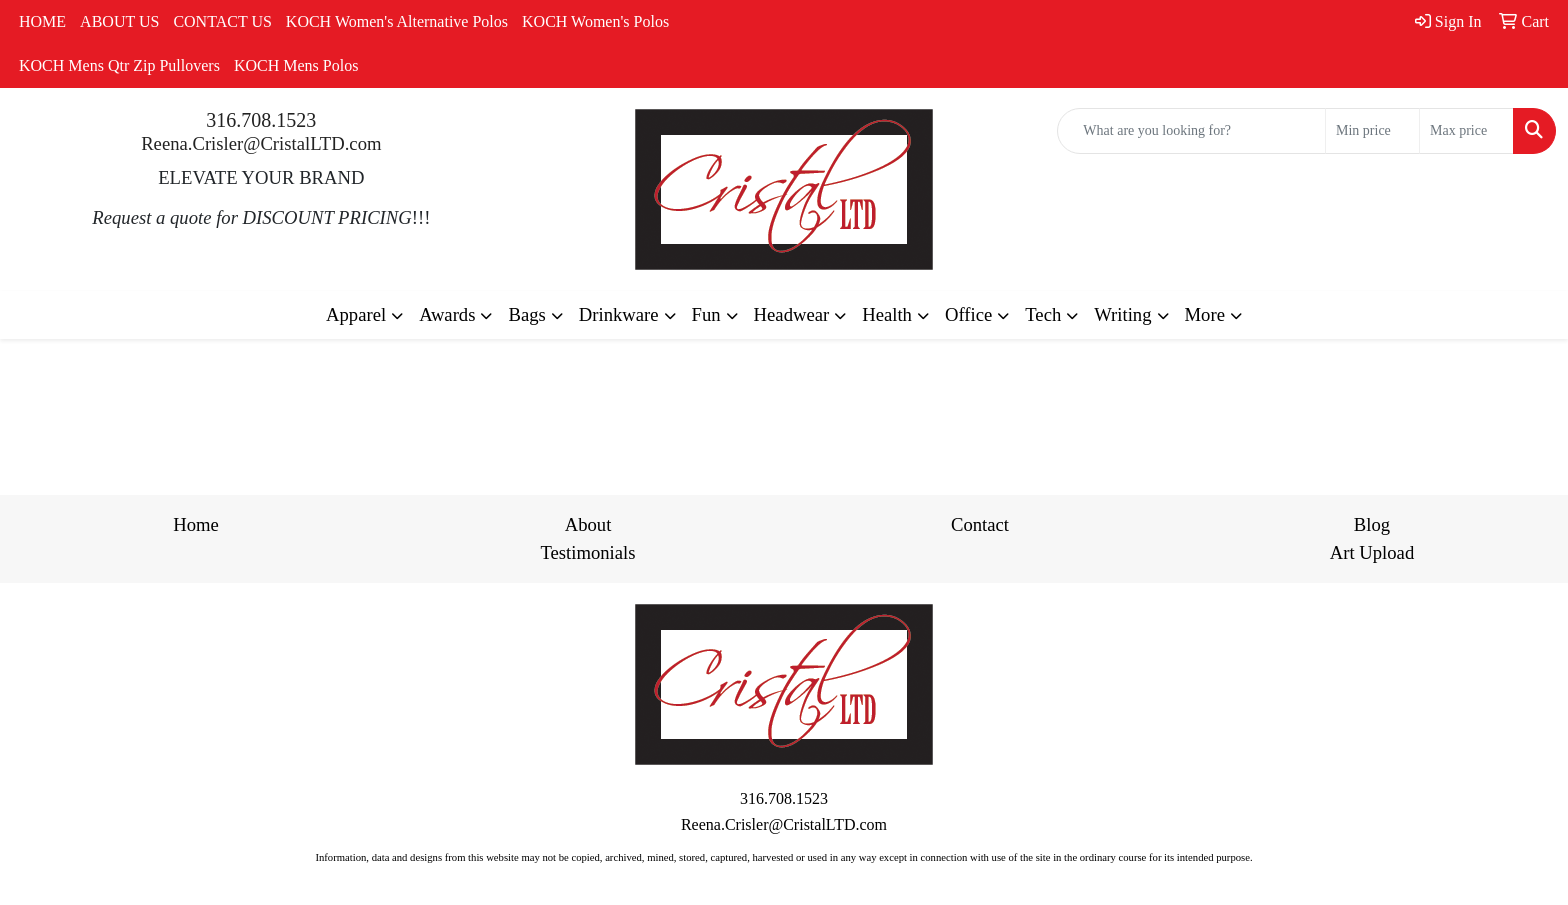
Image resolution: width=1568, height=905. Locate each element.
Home (196, 524)
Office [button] (968, 314)
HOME (42, 21)
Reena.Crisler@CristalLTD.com (261, 143)
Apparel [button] (356, 314)
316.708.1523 (261, 120)
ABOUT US (119, 21)
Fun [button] (706, 314)
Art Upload (1372, 552)
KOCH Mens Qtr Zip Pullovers (119, 65)
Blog (1372, 524)
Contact (980, 524)
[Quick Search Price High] (1466, 131)
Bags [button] (526, 314)
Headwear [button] (792, 314)
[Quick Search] (1191, 131)
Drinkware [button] (619, 314)
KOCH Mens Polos (296, 65)
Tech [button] (1043, 314)
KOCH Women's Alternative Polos (397, 21)
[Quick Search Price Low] (1372, 131)
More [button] (1205, 314)
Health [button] (887, 314)
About (588, 524)
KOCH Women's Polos (595, 21)
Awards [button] (447, 314)
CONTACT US (222, 21)
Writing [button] (1122, 314)
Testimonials (587, 552)
